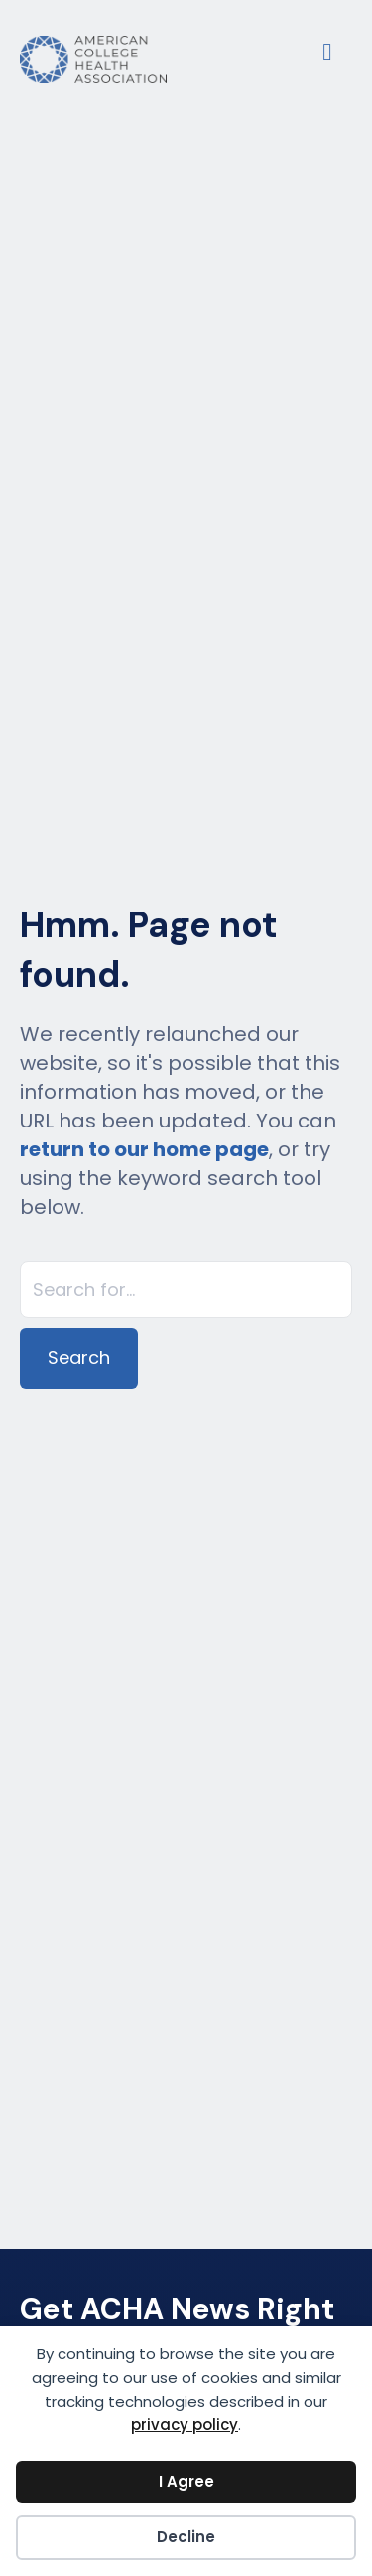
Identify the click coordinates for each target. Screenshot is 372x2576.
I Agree (186, 2481)
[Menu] (327, 49)
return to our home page (144, 1149)
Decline (186, 2536)
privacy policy (184, 2425)
